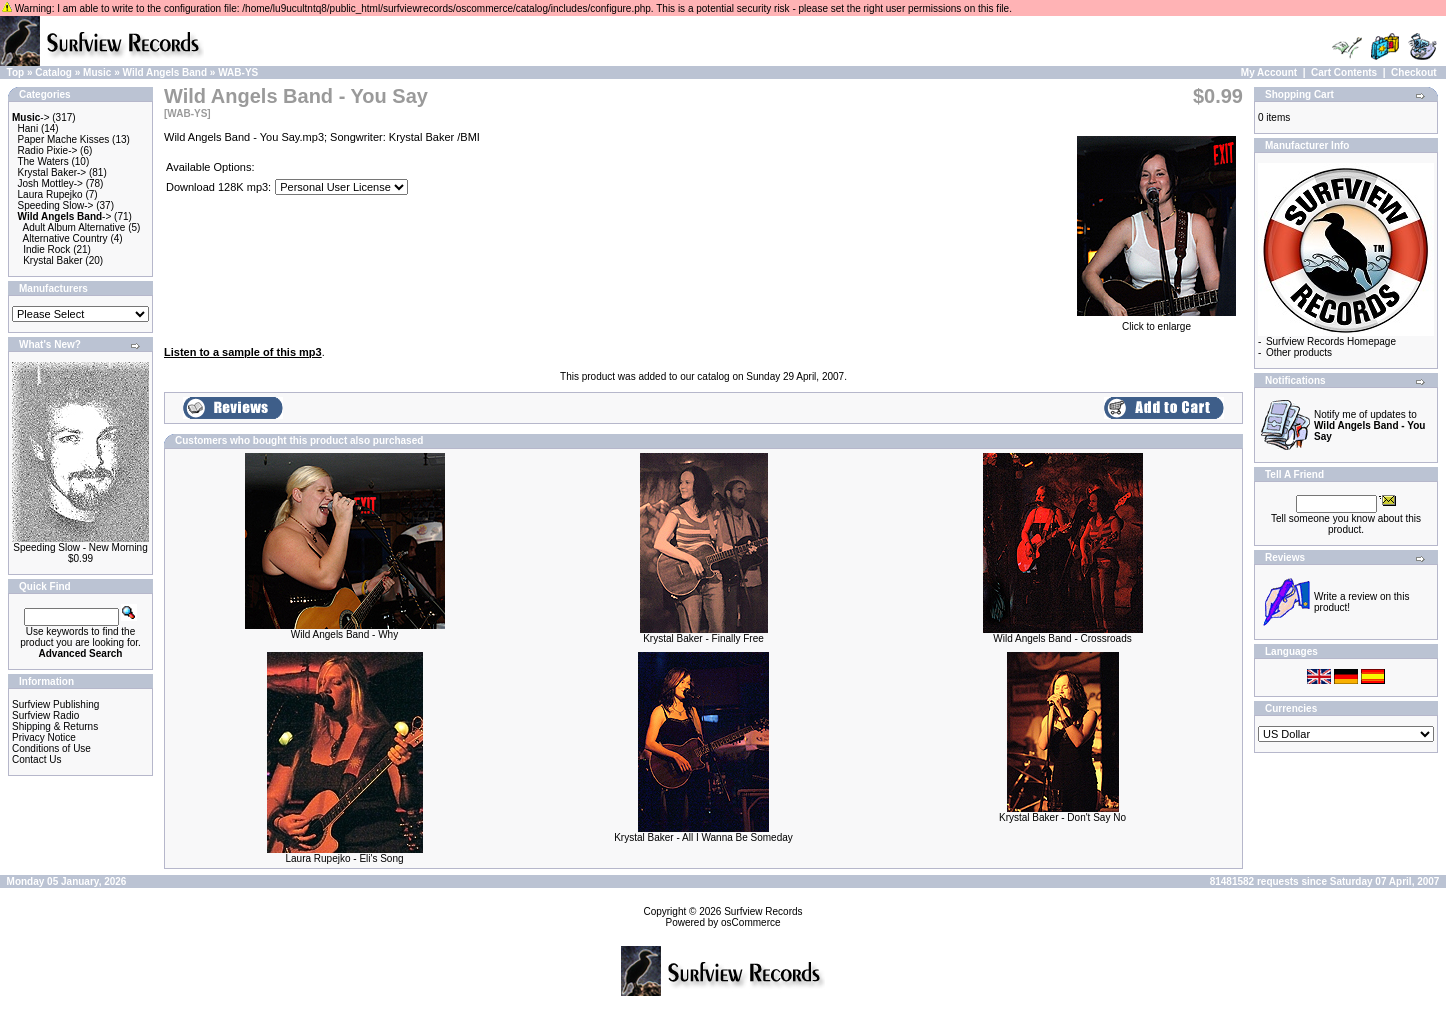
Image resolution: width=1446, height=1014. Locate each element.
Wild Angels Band (165, 72)
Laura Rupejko (50, 194)
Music (97, 72)
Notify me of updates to (1369, 425)
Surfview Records (763, 911)
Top (16, 72)
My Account (1269, 72)
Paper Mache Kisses (64, 139)
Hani (28, 128)
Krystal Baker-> (52, 172)
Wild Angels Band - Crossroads (1062, 638)
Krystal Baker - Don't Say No (1062, 817)
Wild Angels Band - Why (344, 634)
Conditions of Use (51, 748)
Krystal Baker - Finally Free (703, 638)
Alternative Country (65, 238)
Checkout (1414, 72)
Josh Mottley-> (50, 183)
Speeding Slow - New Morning (80, 547)
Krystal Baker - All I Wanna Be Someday (703, 837)
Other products (1299, 352)
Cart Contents (1344, 72)
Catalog (53, 72)
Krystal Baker (52, 260)
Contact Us (36, 759)
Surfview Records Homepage (1331, 341)
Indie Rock (46, 249)
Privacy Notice (44, 737)
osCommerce (750, 922)
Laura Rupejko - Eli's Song (344, 858)
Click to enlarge (1156, 322)
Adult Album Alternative (74, 227)
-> (31, 117)
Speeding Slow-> (56, 205)
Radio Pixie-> (48, 150)
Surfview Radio (45, 715)
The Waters (42, 161)
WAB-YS (238, 72)
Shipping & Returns (55, 726)
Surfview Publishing (55, 704)
